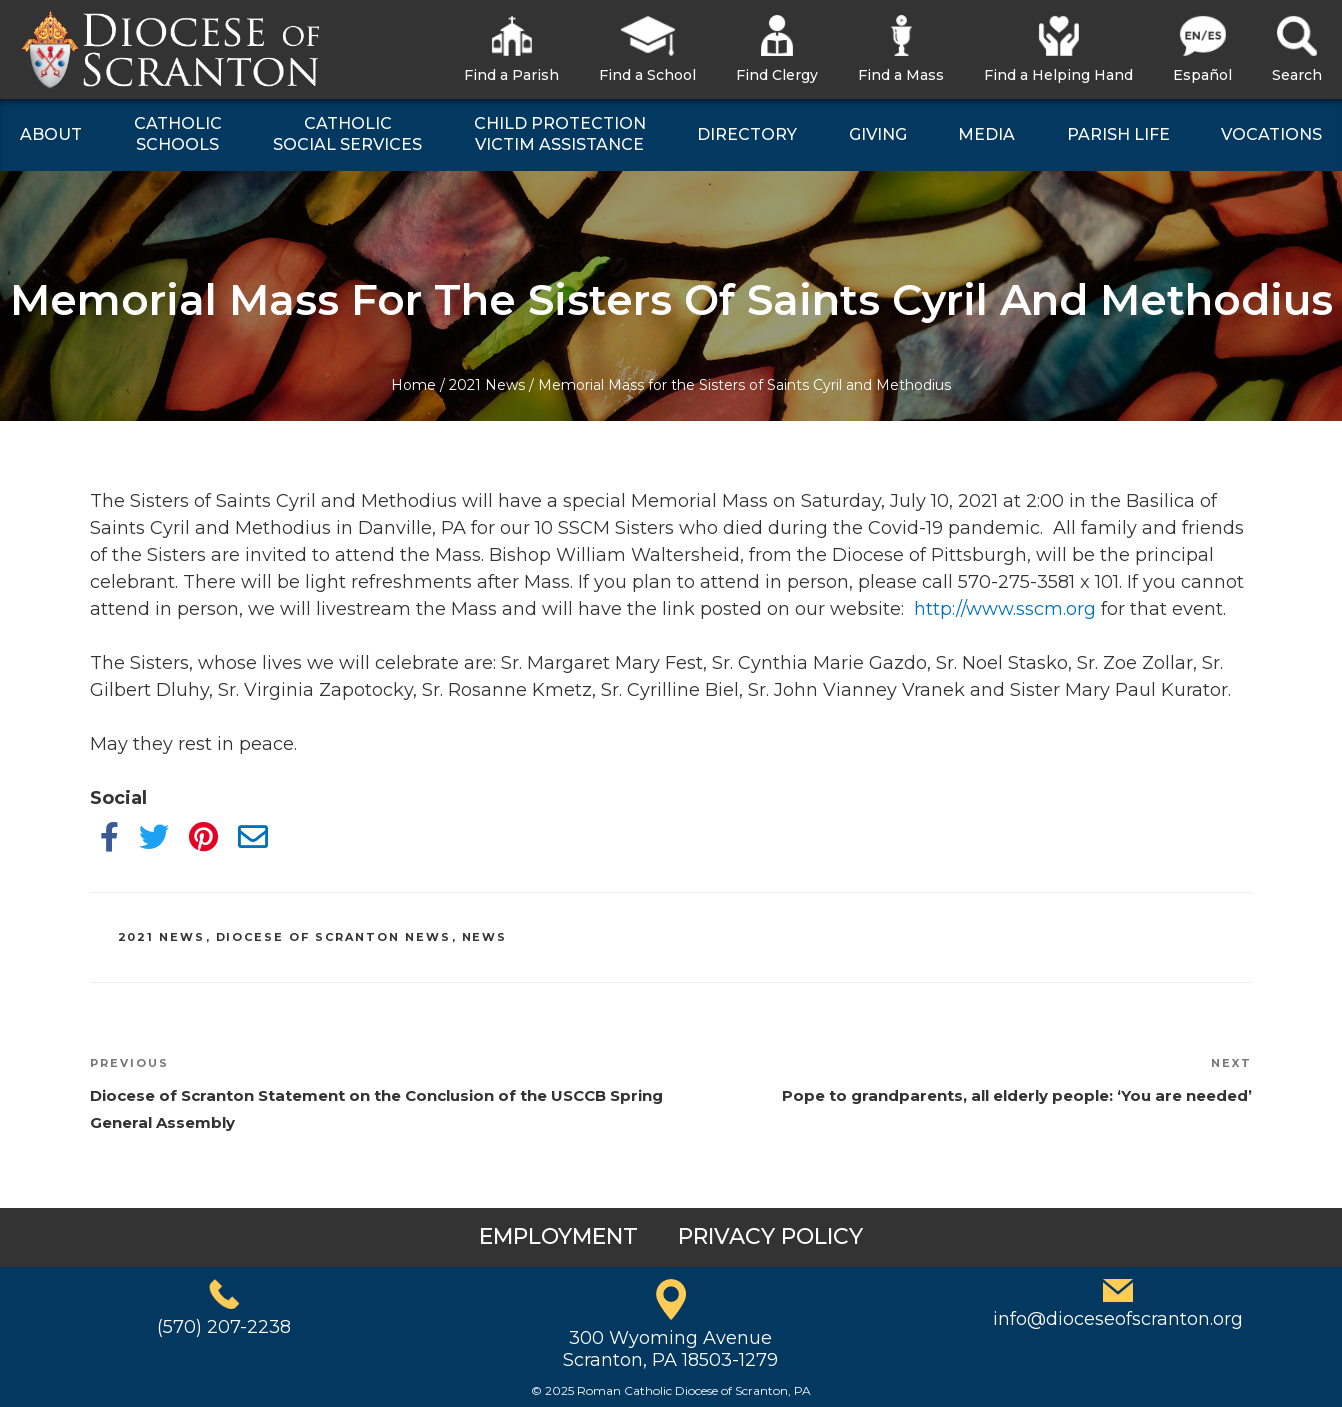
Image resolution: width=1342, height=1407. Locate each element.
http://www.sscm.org (1005, 609)
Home (413, 385)
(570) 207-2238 (224, 1327)
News (485, 937)
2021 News (487, 385)
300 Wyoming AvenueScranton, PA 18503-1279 (670, 1349)
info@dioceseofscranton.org (1118, 1319)
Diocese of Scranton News (334, 937)
